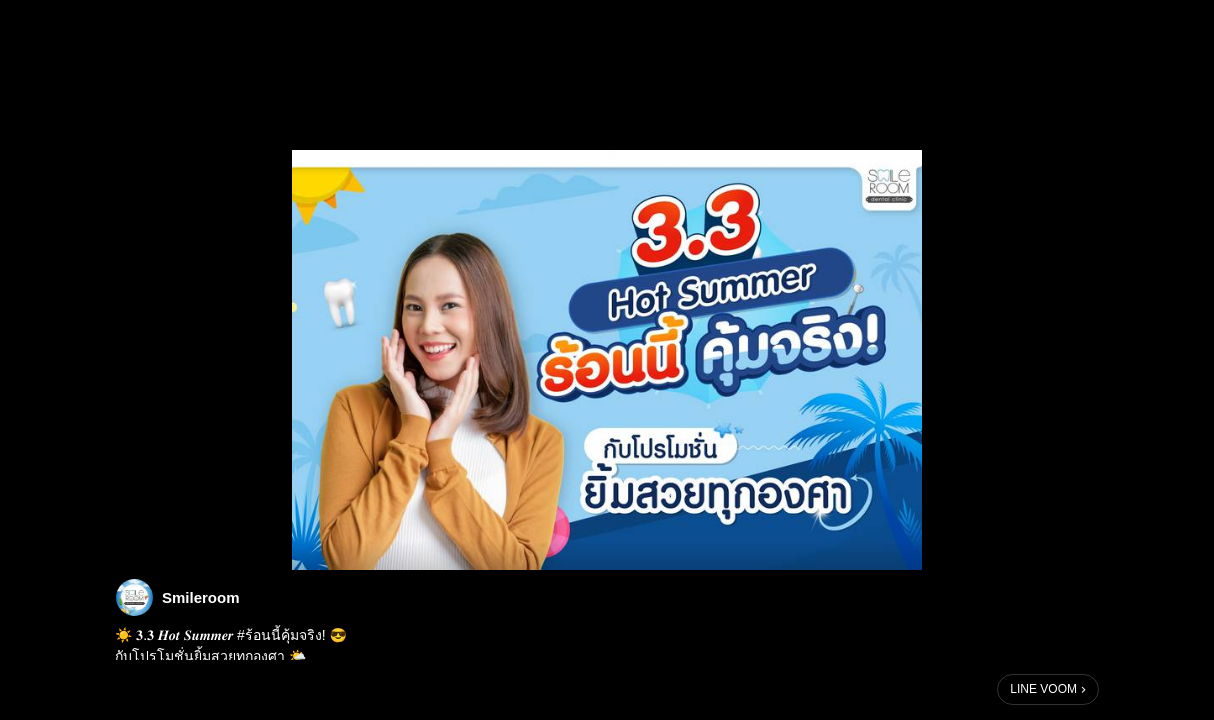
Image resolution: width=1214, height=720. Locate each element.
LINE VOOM (1043, 689)
